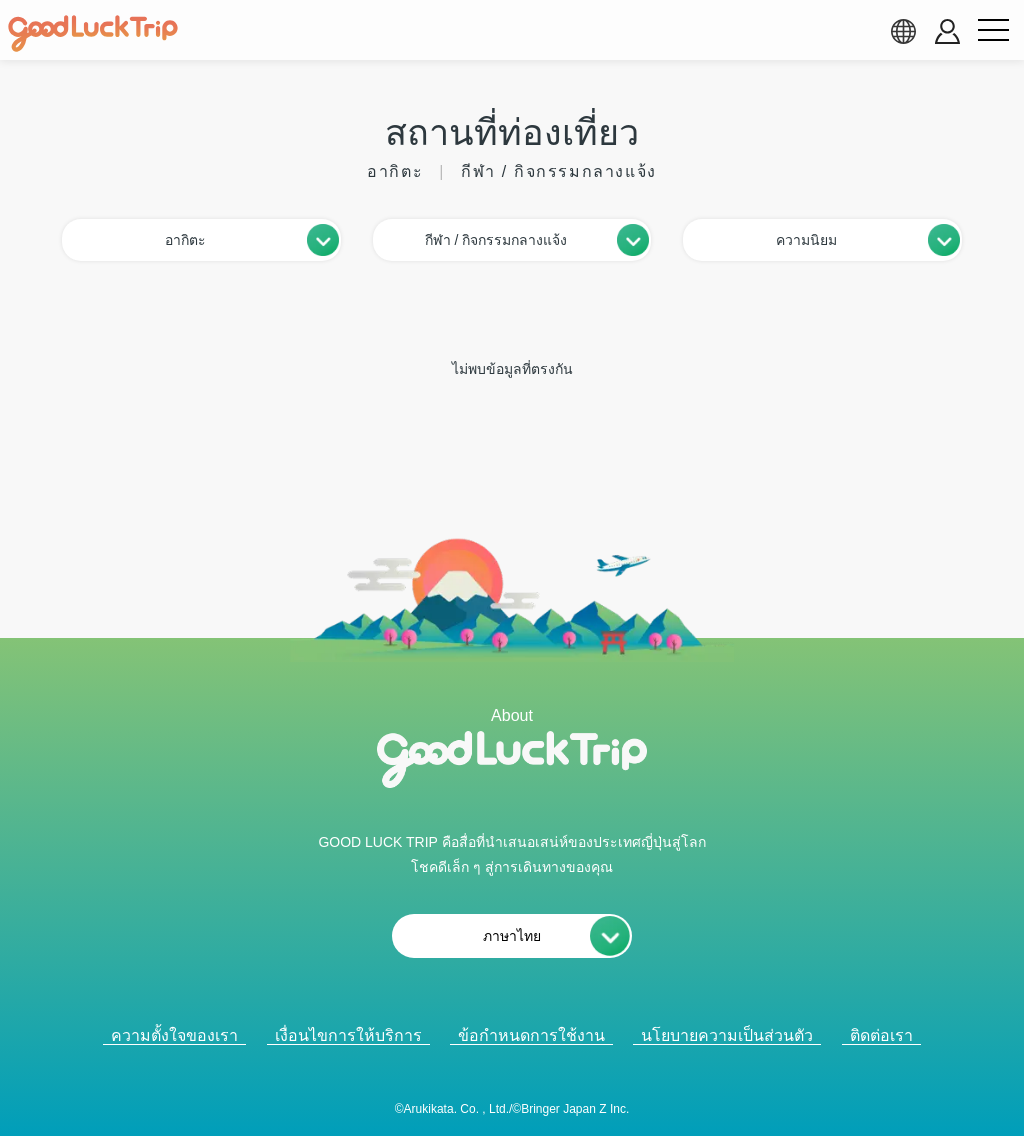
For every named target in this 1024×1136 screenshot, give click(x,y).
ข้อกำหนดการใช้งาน (531, 1035)
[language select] (903, 31)
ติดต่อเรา (881, 1035)
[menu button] (993, 31)
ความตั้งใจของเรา (174, 1035)
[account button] (947, 31)
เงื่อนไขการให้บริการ (348, 1035)
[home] (93, 34)
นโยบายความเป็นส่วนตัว (727, 1035)
